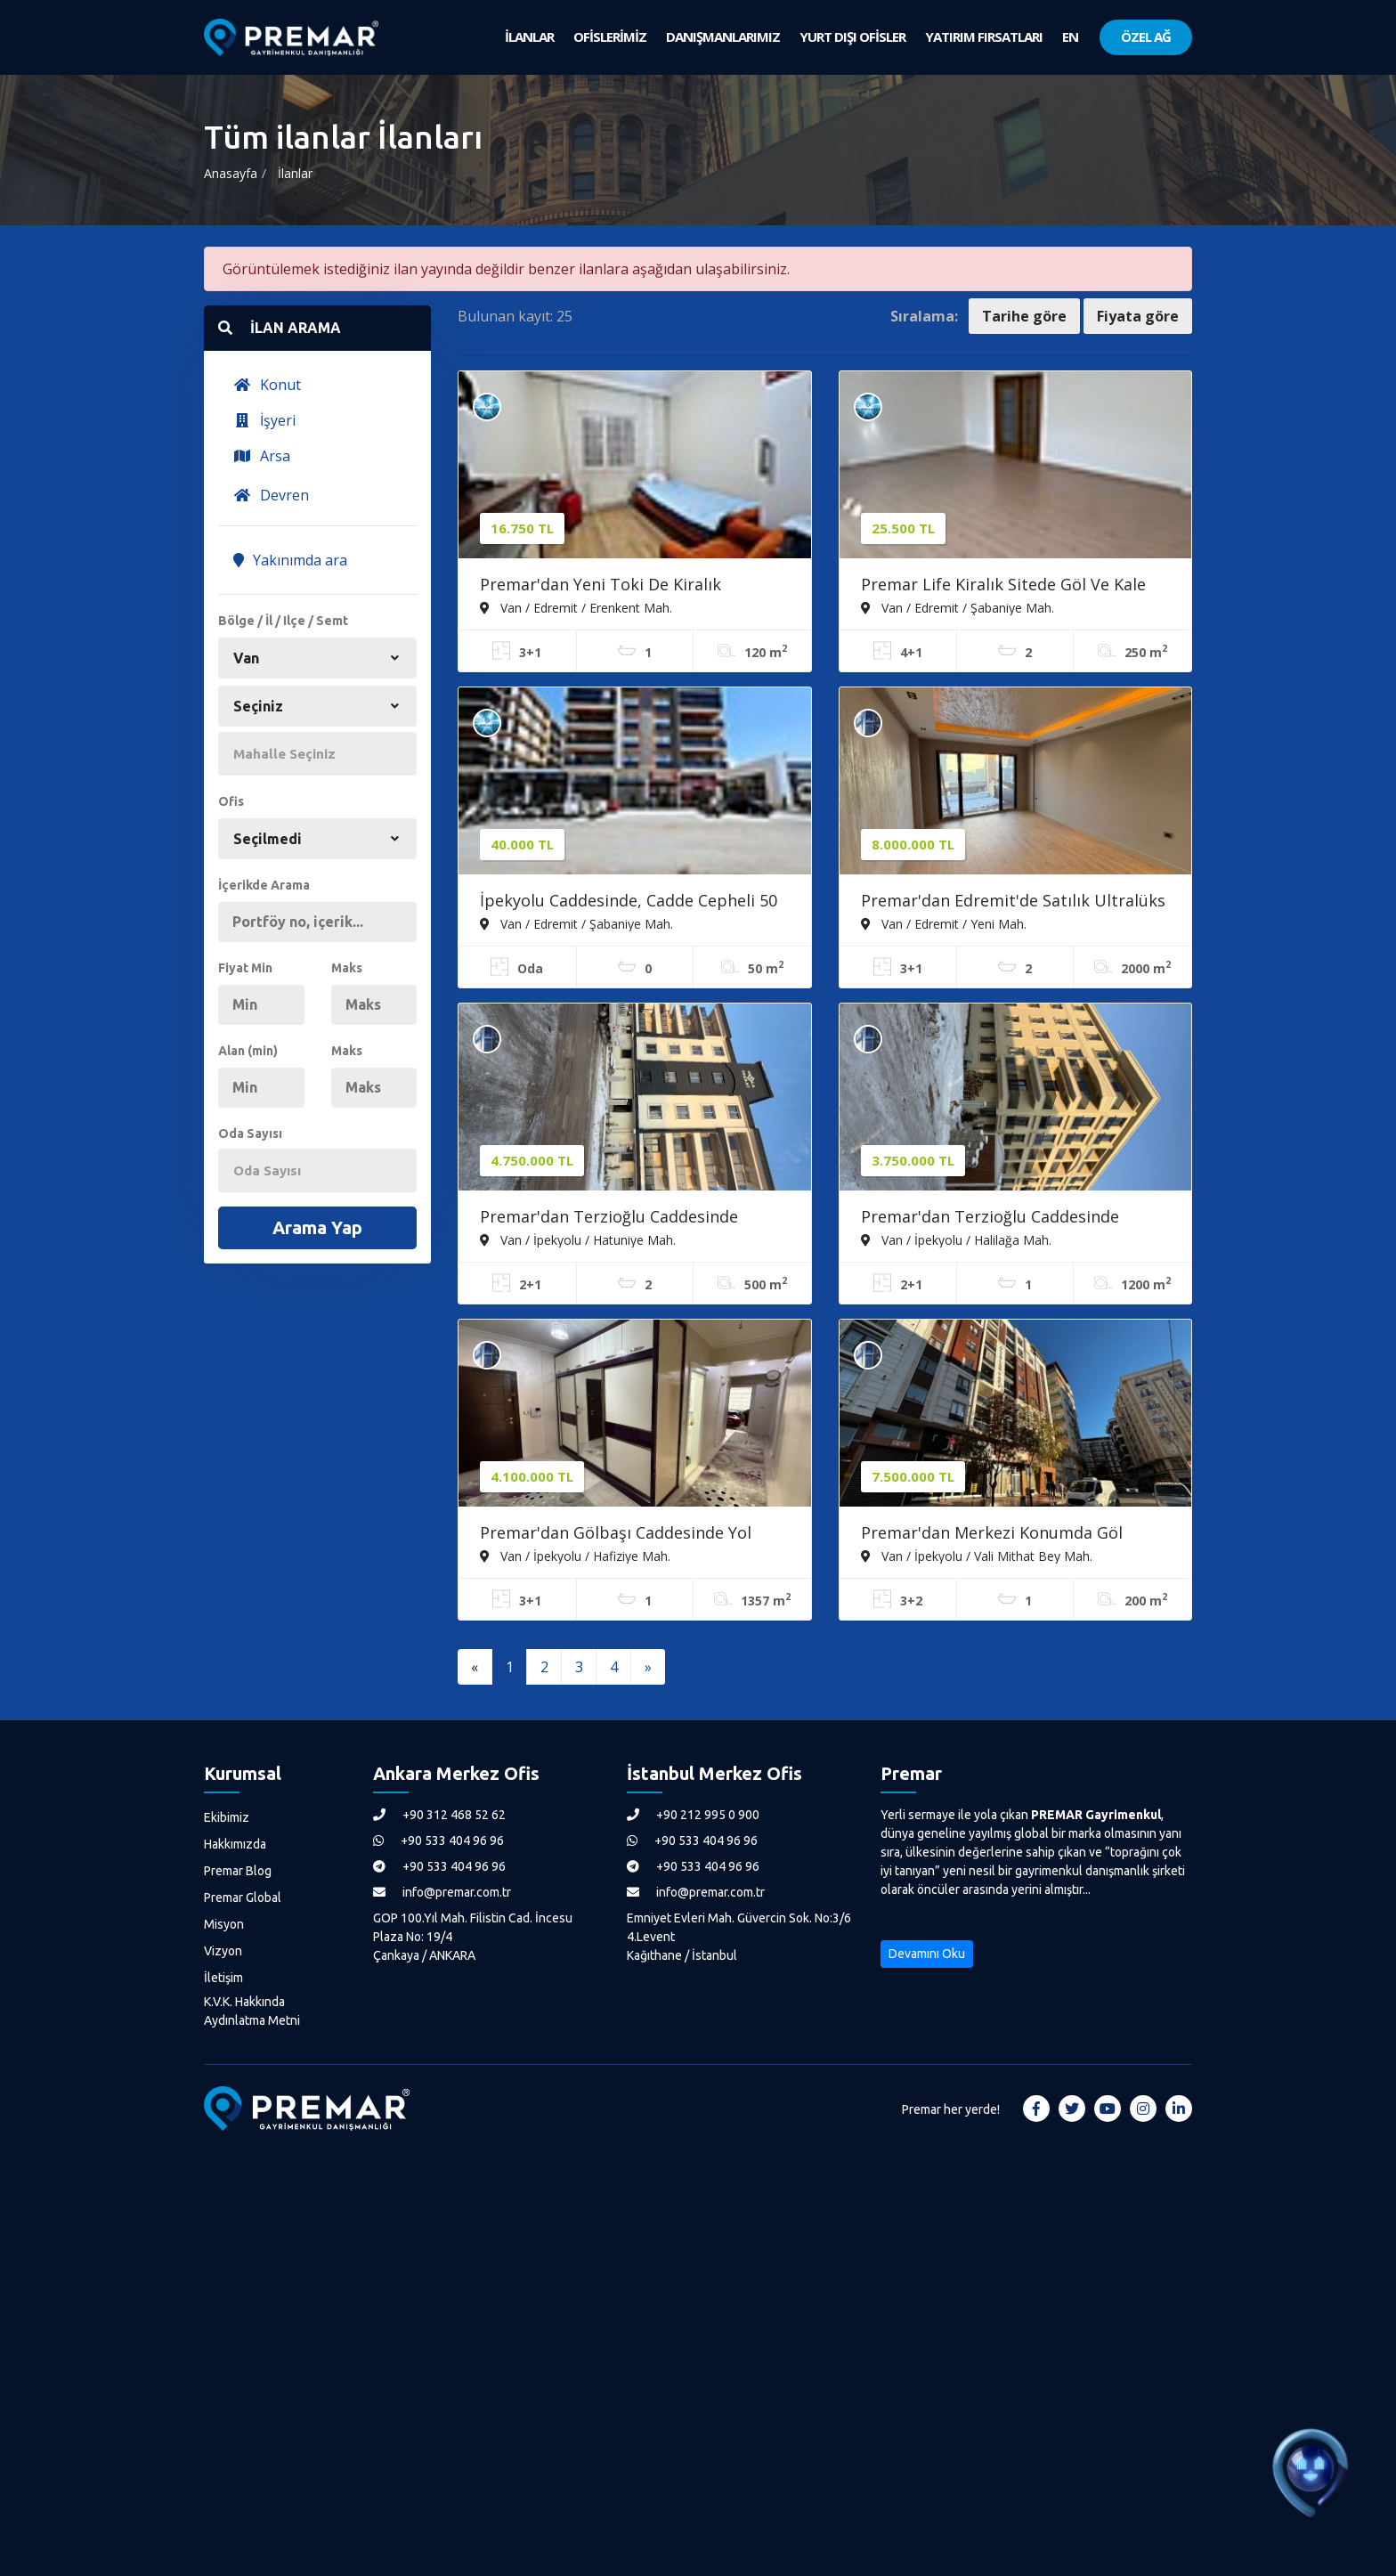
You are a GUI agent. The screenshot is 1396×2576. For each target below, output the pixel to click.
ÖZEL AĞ (1146, 36)
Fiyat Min (245, 968)
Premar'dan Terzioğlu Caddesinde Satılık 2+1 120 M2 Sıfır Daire (609, 1218)
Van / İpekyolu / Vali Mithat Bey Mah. (976, 1556)
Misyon (224, 1924)
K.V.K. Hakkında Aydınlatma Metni (252, 2011)
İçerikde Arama (264, 885)
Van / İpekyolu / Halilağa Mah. (956, 1239)
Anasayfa (230, 173)
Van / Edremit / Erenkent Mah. (576, 607)
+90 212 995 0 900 (693, 1815)
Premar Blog (238, 1871)
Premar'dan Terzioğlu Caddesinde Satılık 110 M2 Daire (990, 1218)
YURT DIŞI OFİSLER (852, 36)
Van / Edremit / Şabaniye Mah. (957, 607)
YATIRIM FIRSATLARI (984, 36)
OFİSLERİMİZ (609, 36)
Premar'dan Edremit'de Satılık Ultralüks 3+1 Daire (1013, 902)
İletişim (223, 1978)
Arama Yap (317, 1227)
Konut (267, 384)
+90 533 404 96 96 (438, 1840)
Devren (271, 495)
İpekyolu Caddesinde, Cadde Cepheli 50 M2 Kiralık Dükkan (628, 902)
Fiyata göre (1138, 316)
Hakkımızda (235, 1844)
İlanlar (295, 173)
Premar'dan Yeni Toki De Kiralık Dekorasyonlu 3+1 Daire (600, 585)
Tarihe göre (1024, 316)
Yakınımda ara (290, 560)
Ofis (231, 801)
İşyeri (264, 420)
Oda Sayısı (250, 1133)
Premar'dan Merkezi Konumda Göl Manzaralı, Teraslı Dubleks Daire (992, 1534)
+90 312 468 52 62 (439, 1815)
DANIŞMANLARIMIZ (723, 36)
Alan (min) (248, 1051)
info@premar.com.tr (442, 1892)
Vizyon (223, 1951)
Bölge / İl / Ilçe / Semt (283, 621)
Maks (346, 968)
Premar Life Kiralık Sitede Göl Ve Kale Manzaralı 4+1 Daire (1003, 585)
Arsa (261, 456)
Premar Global (242, 1897)
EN (1070, 36)
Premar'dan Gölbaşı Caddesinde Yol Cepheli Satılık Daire (615, 1534)
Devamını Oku (927, 1953)
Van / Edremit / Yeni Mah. (944, 923)
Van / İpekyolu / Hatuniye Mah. (578, 1239)
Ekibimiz (226, 1817)
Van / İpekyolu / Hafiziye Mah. (575, 1556)
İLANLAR (529, 36)
